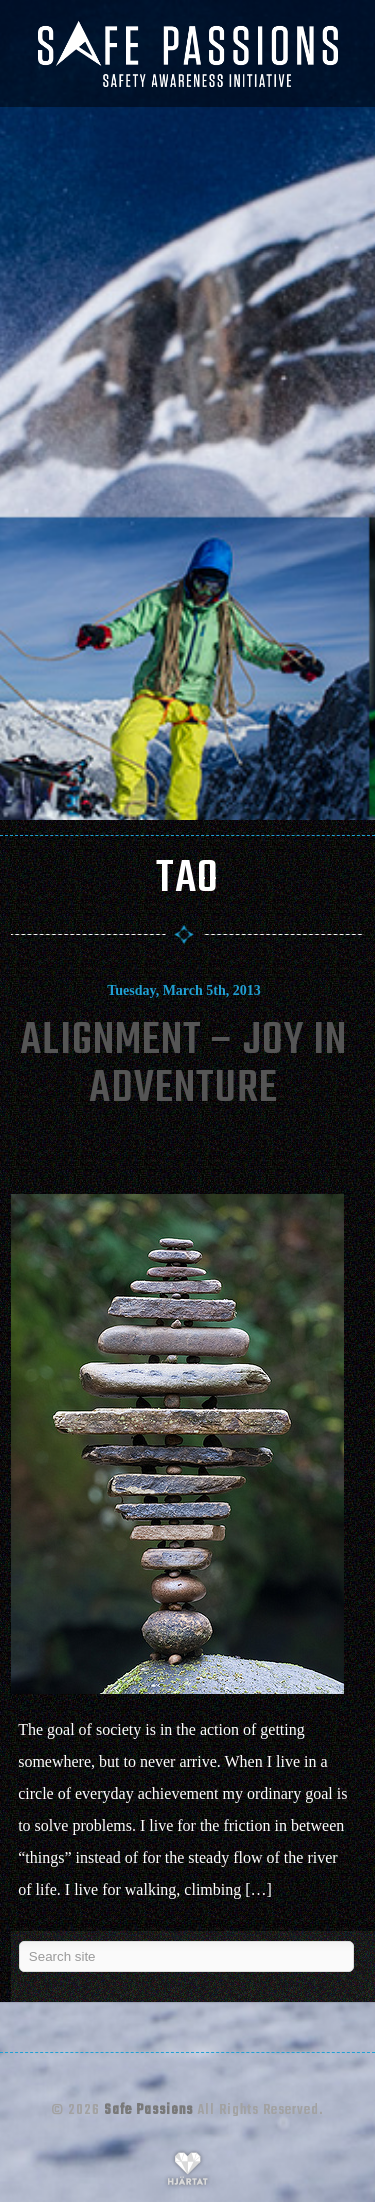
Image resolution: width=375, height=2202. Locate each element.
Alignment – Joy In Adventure (183, 1065)
